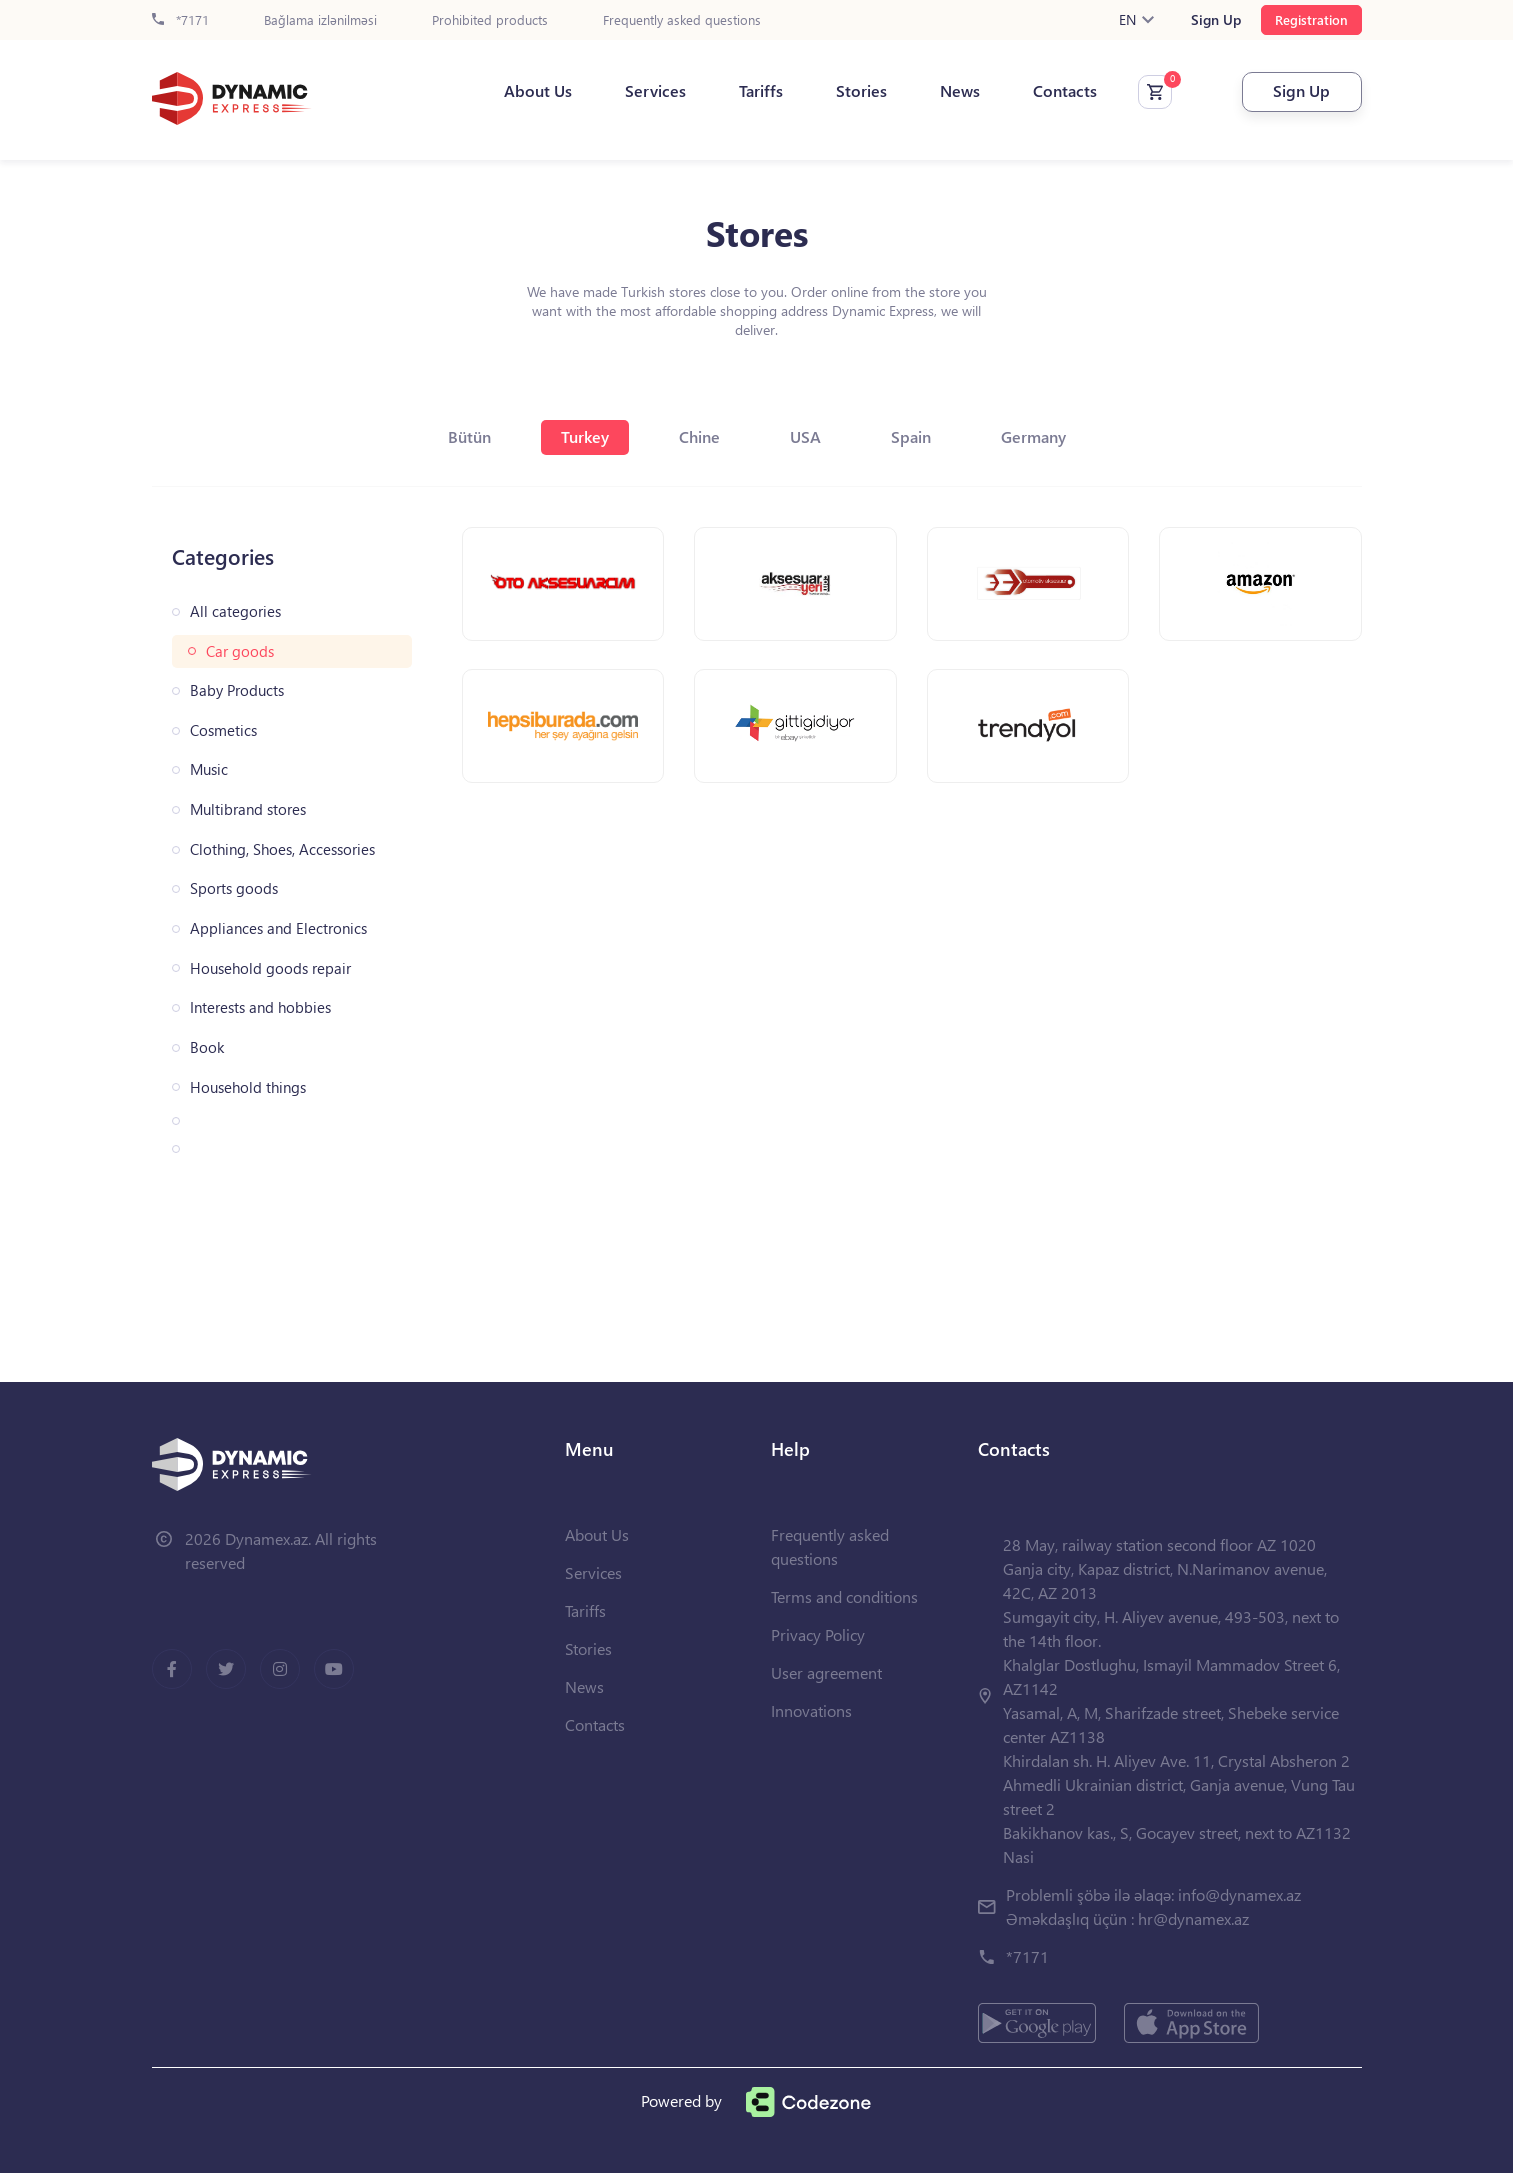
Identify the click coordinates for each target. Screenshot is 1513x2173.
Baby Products (237, 690)
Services (655, 91)
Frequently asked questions (682, 20)
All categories (235, 611)
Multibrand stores (248, 809)
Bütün (469, 436)
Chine (699, 436)
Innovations (811, 1710)
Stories (861, 91)
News (960, 91)
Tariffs (761, 91)
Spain (911, 436)
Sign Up (1216, 20)
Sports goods (234, 888)
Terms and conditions (844, 1596)
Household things (248, 1087)
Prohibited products (490, 20)
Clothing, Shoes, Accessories (282, 849)
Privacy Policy (818, 1634)
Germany (1033, 436)
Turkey (585, 436)
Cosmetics (223, 730)
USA (805, 436)
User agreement (826, 1672)
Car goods (240, 651)
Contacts (1065, 91)
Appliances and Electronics (278, 928)
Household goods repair (270, 968)
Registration (1311, 19)
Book (207, 1047)
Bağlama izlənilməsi (320, 20)
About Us (538, 91)
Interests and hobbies (260, 1007)
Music (209, 769)
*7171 (180, 20)
